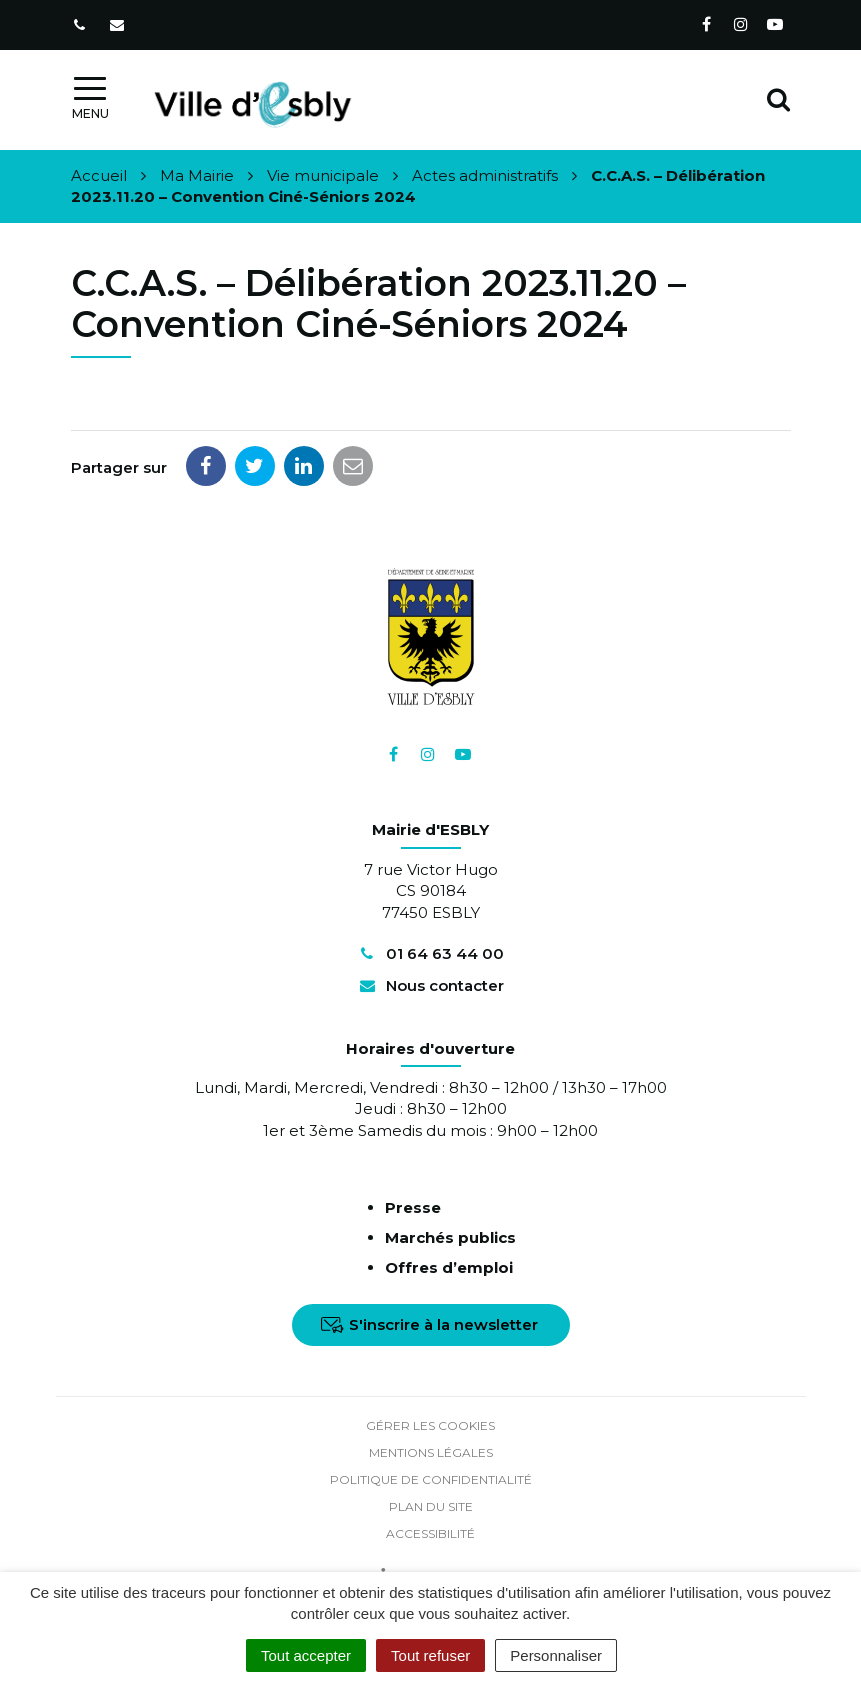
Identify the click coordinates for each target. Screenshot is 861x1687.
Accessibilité (430, 1533)
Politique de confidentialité (431, 1479)
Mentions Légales (431, 1452)
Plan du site (431, 1506)
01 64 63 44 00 (430, 953)
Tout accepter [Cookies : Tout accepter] (306, 1655)
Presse (413, 1207)
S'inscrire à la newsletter (429, 1324)
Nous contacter (430, 985)
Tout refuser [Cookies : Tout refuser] (430, 1655)
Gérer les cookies (430, 1425)
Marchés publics (450, 1237)
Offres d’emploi (449, 1267)
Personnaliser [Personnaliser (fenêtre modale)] (556, 1655)
